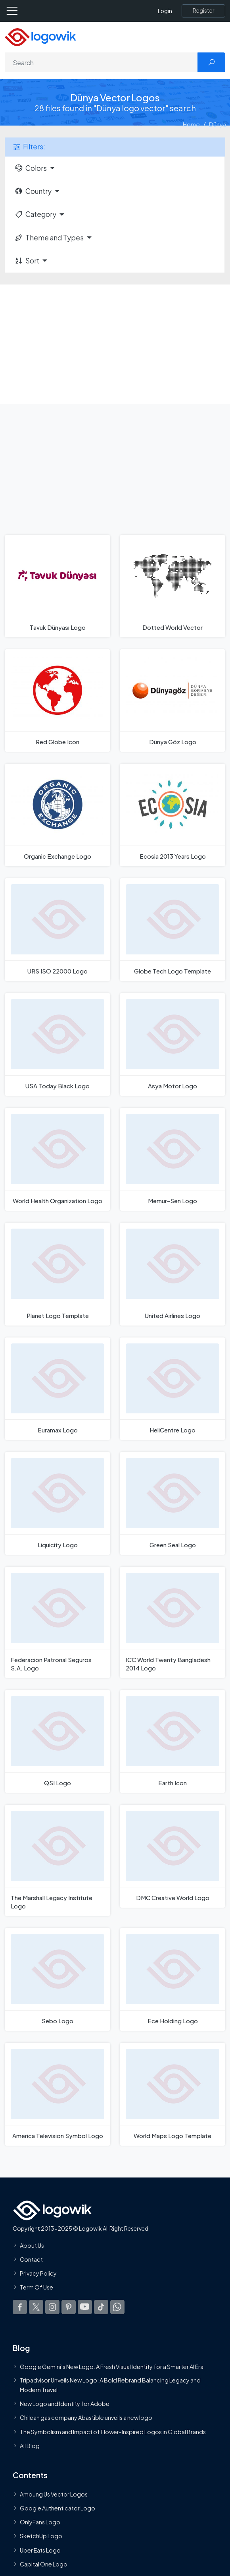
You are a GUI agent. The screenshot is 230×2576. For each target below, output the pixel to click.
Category (35, 214)
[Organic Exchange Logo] (57, 815)
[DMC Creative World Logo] (172, 1856)
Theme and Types (49, 237)
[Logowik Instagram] (52, 2306)
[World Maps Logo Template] (172, 2094)
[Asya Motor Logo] (172, 1044)
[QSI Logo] (57, 1741)
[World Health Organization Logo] (57, 1159)
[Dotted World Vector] (172, 586)
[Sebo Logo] (57, 1979)
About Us (32, 2245)
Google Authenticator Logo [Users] (57, 2508)
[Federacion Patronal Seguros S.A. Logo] (57, 1622)
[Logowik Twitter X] (36, 2306)
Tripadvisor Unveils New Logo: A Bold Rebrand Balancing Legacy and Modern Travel (110, 2384)
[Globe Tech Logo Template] (172, 929)
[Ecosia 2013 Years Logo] (172, 815)
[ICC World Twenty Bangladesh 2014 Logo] (172, 1622)
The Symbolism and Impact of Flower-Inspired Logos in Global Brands (113, 2431)
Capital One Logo (43, 2563)
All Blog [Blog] (30, 2445)
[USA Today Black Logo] (57, 1044)
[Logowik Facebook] (20, 2306)
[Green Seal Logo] (172, 1503)
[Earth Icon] (172, 1741)
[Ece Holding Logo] (172, 1979)
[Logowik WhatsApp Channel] (117, 2306)
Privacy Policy (38, 2273)
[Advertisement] (115, 344)
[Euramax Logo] (57, 1388)
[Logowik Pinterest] (68, 2306)
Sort (26, 260)
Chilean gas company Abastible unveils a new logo (86, 2417)
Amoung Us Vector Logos (54, 2493)
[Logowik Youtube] (85, 2306)
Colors (30, 168)
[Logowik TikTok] (101, 2306)
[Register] (203, 10)
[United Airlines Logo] (172, 1274)
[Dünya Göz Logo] (172, 700)
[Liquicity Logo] (57, 1503)
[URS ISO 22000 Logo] (57, 929)
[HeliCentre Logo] (172, 1388)
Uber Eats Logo (40, 2549)
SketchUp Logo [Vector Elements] (41, 2535)
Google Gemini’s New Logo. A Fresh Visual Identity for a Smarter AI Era (111, 2366)
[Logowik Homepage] (40, 36)
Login (165, 11)
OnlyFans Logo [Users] (40, 2522)
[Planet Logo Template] (57, 1274)
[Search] (101, 62)
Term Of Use (36, 2287)
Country (33, 191)
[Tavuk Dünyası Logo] (57, 586)
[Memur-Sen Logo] (172, 1159)
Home (191, 124)
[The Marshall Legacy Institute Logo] (57, 1860)
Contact (31, 2259)
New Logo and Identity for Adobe (64, 2403)
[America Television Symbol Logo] (57, 2094)
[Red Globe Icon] (57, 700)
